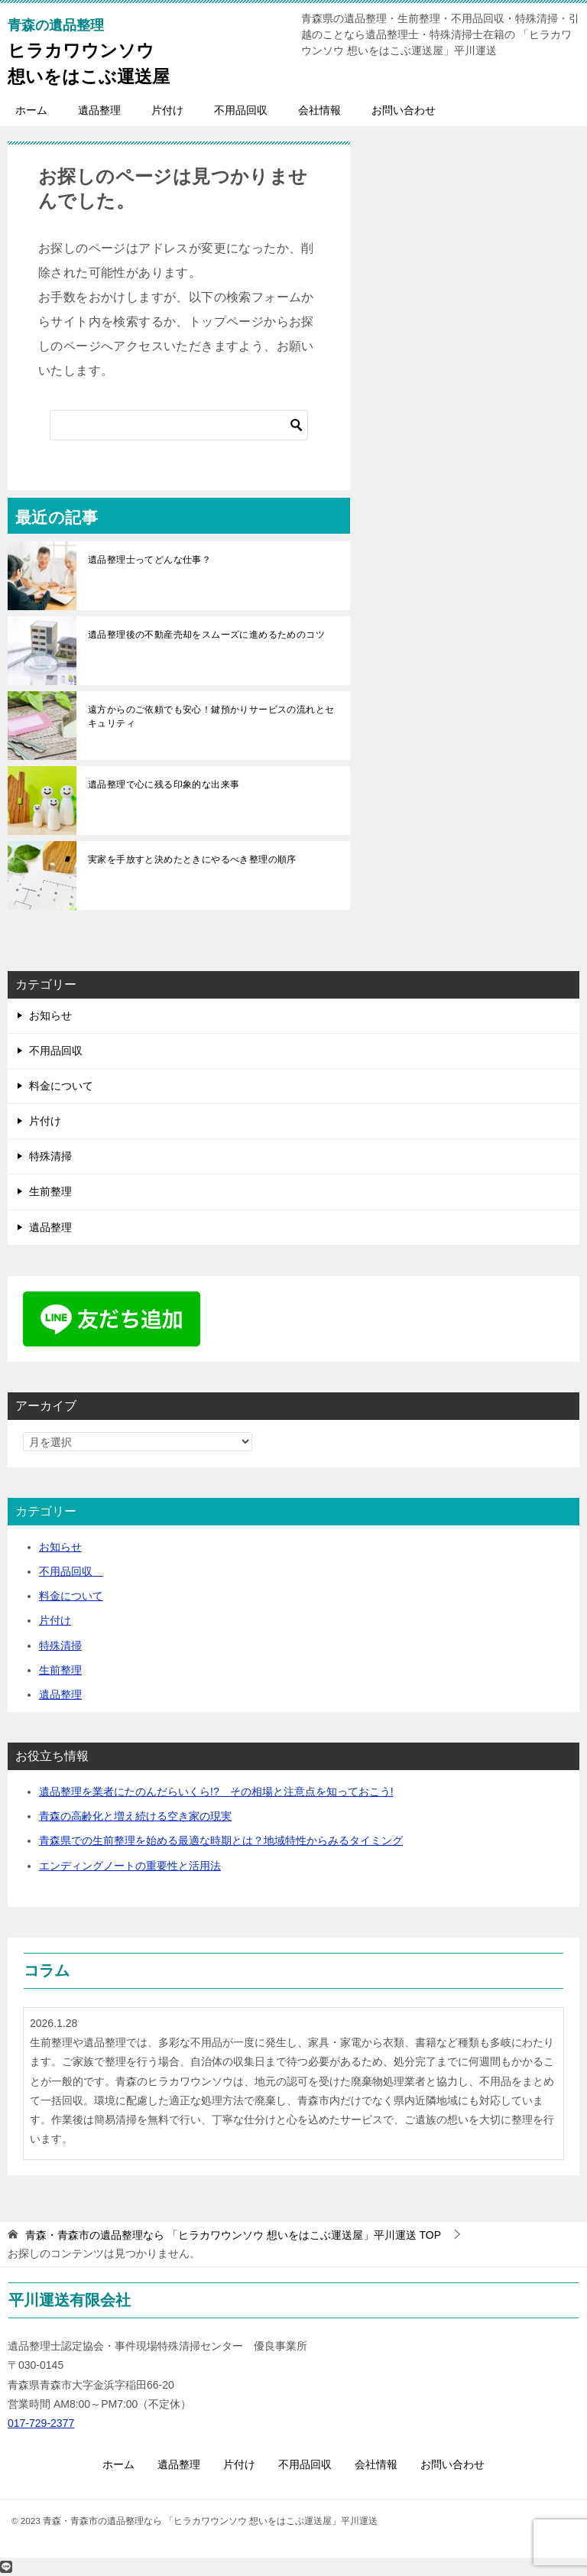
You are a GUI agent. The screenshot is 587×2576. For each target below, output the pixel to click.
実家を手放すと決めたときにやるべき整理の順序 (192, 859)
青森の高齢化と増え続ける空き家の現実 (135, 1816)
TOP (233, 2235)
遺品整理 (99, 110)
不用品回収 (241, 110)
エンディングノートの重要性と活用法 (130, 1866)
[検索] (179, 425)
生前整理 (50, 1191)
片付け (167, 110)
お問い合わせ (403, 110)
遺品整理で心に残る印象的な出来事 (163, 784)
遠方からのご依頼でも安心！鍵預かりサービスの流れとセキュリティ (211, 716)
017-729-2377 (41, 2423)
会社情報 (319, 110)
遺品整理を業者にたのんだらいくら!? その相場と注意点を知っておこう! (216, 1791)
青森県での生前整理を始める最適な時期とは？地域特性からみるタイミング (221, 1840)
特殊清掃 (50, 1156)
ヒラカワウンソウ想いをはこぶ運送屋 (89, 51)
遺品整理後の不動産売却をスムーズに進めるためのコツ (206, 634)
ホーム (31, 110)
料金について (61, 1086)
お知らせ (50, 1015)
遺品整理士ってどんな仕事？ (149, 559)
